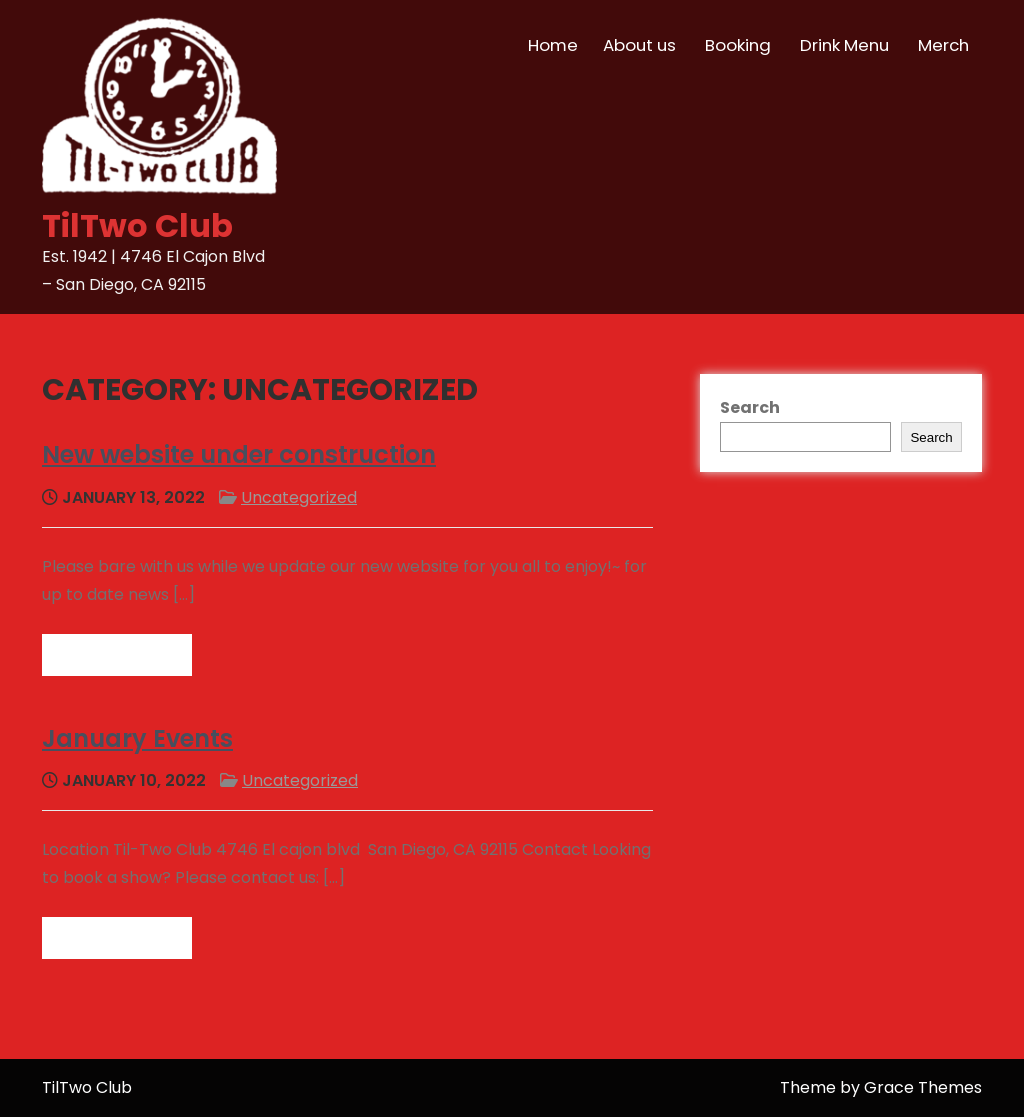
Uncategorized (299, 497)
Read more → (117, 654)
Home (553, 45)
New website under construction (239, 454)
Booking (738, 45)
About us (639, 45)
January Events (137, 738)
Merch (943, 45)
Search (750, 407)
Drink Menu (844, 45)
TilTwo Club (137, 225)
